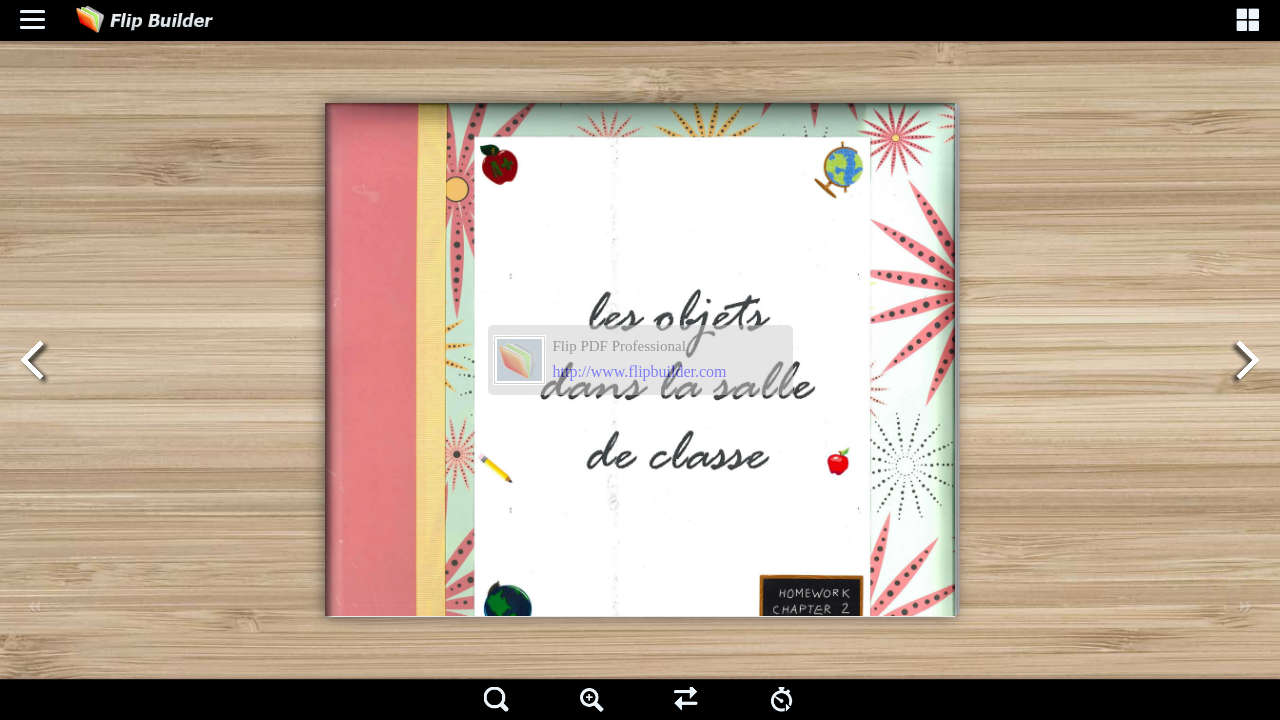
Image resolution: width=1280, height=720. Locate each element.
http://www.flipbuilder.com (640, 371)
